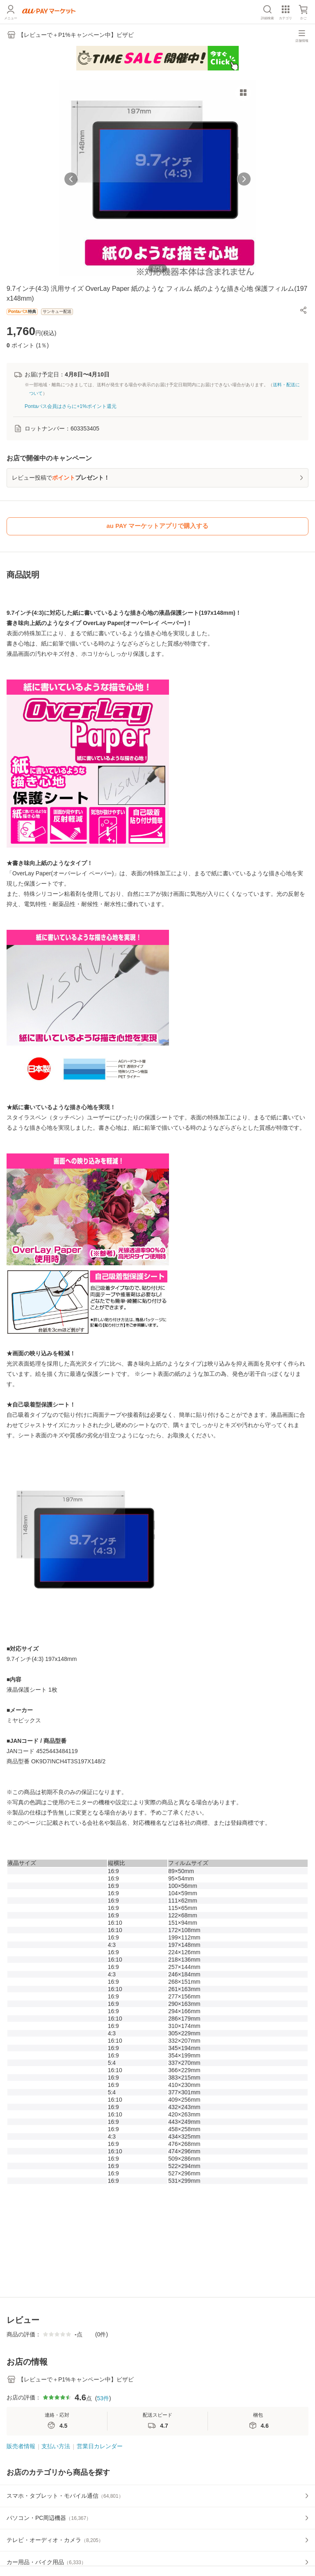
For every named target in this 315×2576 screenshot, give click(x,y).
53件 (103, 2398)
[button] (303, 310)
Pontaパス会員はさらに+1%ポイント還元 (70, 406)
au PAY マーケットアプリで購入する (158, 525)
